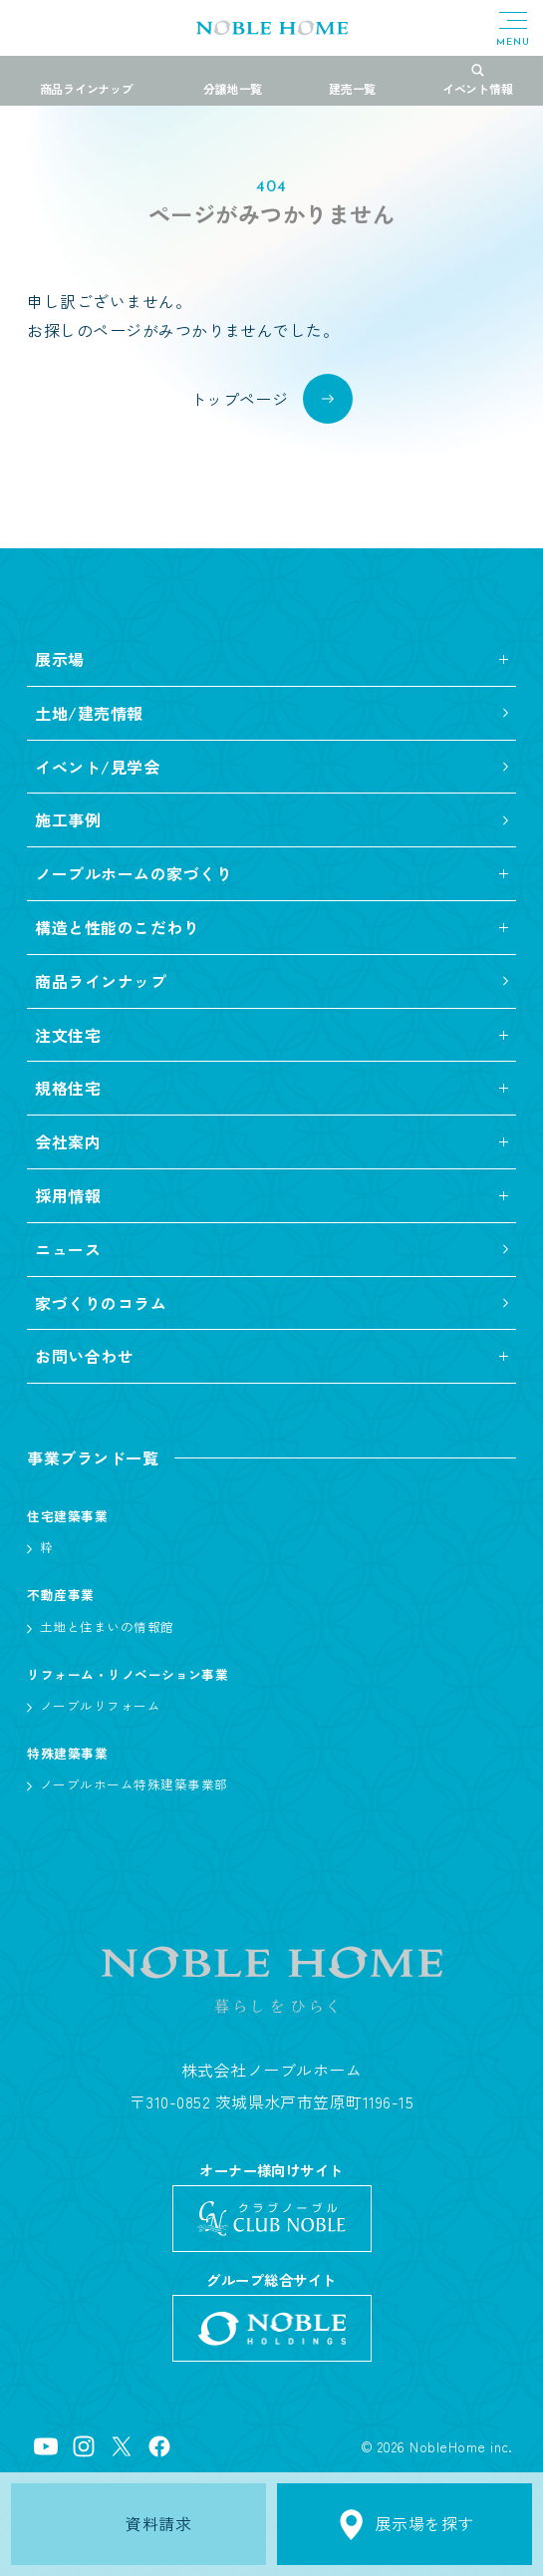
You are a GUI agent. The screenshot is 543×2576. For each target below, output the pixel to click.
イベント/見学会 (97, 767)
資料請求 (139, 2524)
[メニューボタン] (513, 30)
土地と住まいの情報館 (107, 1626)
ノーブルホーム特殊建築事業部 (134, 1783)
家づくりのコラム (100, 1303)
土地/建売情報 (88, 713)
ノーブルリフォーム (100, 1705)
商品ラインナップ (100, 981)
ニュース (68, 1249)
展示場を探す (404, 2524)
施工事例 (68, 819)
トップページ (239, 399)
